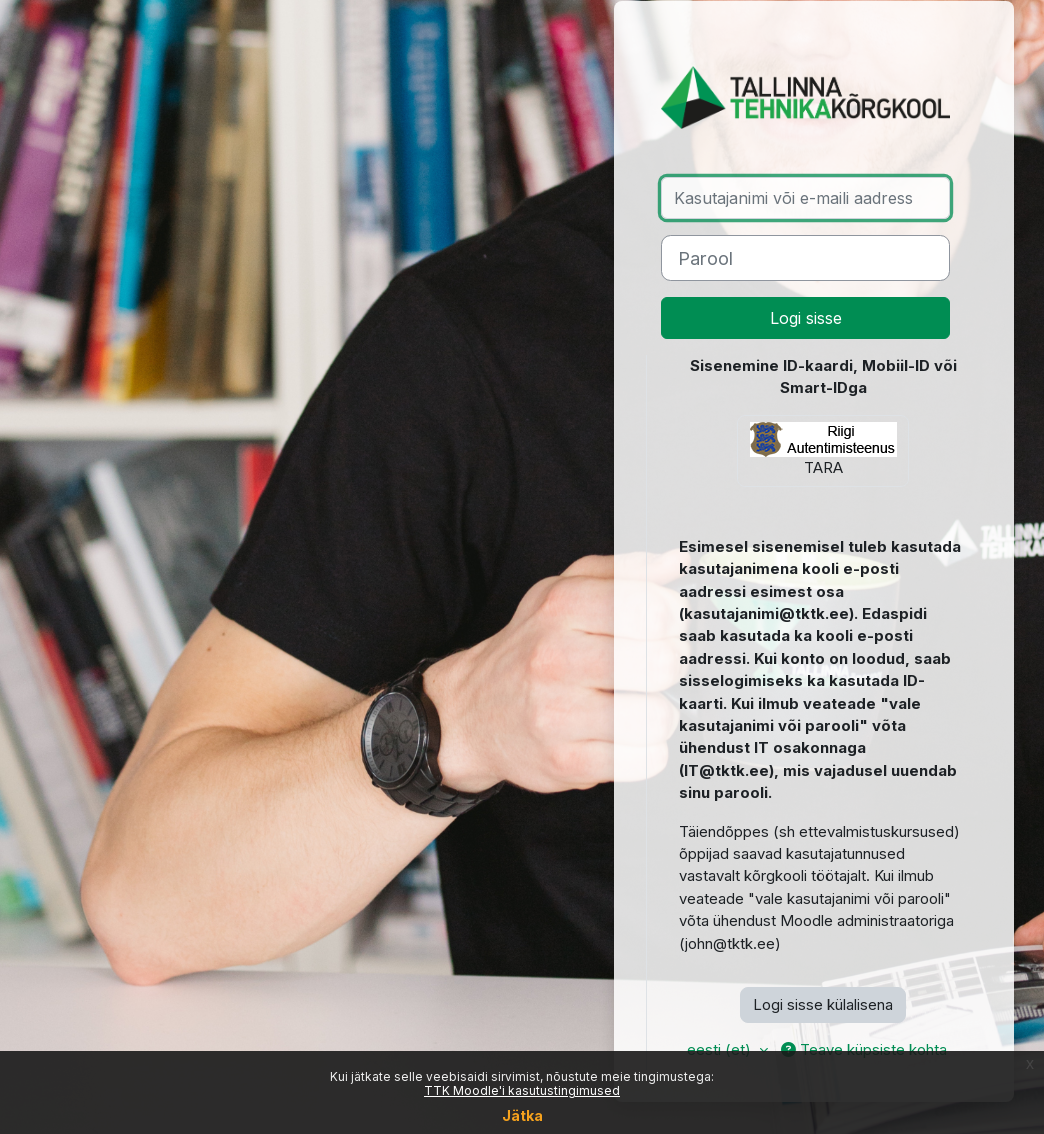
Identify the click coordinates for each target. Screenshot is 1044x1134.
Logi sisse (806, 318)
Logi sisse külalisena (823, 1005)
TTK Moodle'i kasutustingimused (522, 1090)
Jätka (522, 1115)
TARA (823, 449)
